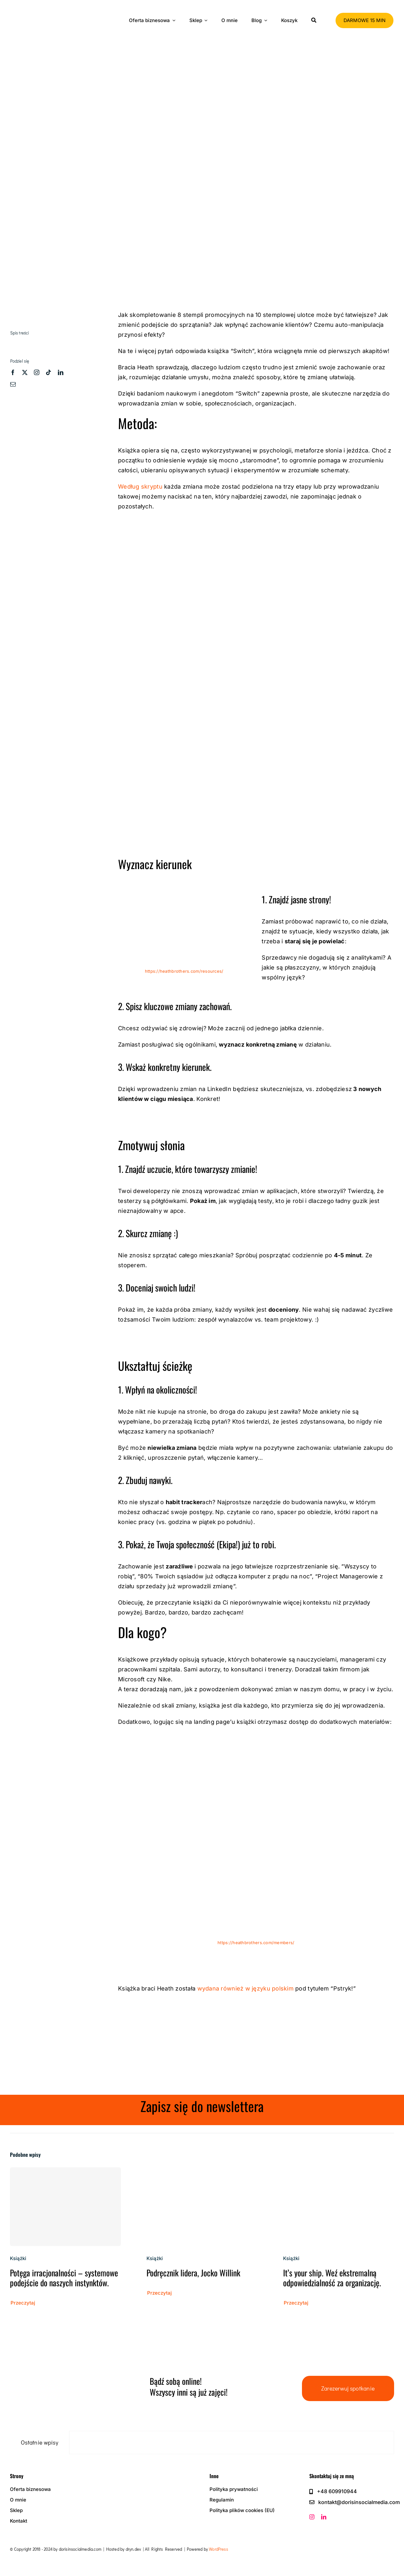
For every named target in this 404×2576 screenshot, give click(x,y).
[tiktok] (48, 372)
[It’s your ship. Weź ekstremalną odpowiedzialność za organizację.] (338, 2172)
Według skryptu (141, 486)
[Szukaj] (313, 20)
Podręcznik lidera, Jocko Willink (193, 2272)
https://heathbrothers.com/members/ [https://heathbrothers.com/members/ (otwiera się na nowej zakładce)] (256, 1942)
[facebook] (13, 372)
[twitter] (25, 372)
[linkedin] (60, 372)
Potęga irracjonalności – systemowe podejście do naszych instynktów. (64, 2277)
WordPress (218, 2549)
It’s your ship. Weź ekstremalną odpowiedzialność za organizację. (332, 2277)
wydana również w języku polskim (245, 1988)
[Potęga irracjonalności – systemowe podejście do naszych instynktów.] (65, 2206)
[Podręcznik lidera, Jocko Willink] (202, 2172)
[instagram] (36, 372)
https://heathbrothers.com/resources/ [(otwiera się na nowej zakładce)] (184, 971)
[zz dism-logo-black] (44, 10)
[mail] (13, 384)
